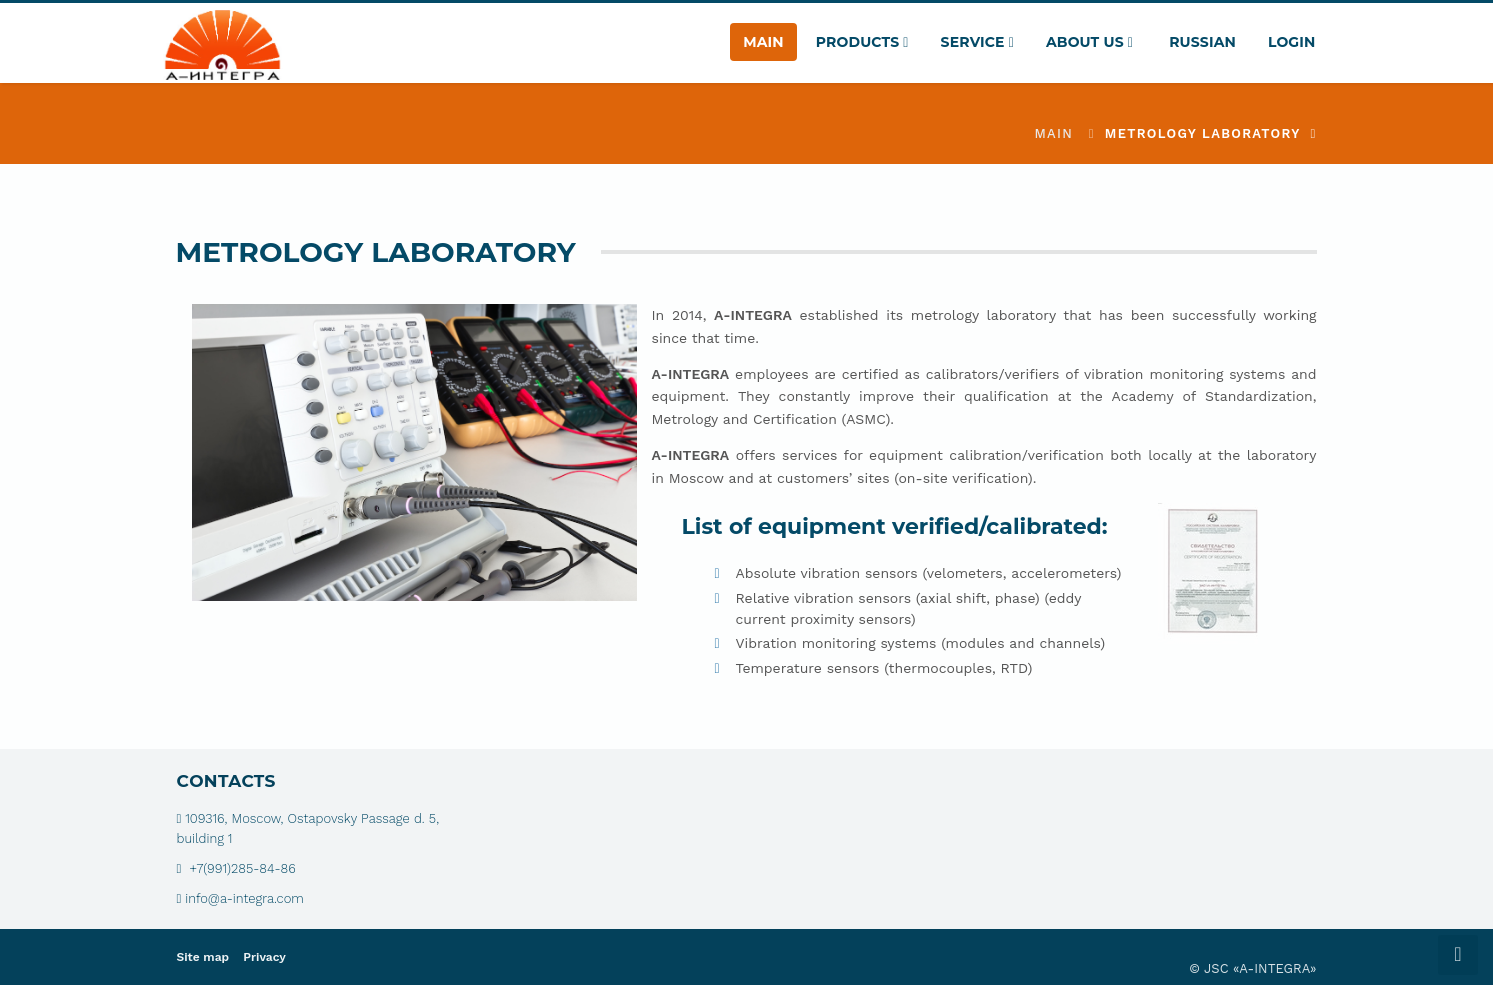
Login (1292, 42)
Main (763, 42)
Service (977, 42)
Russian (1200, 42)
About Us (1089, 42)
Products (862, 42)
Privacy (264, 957)
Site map (203, 957)
